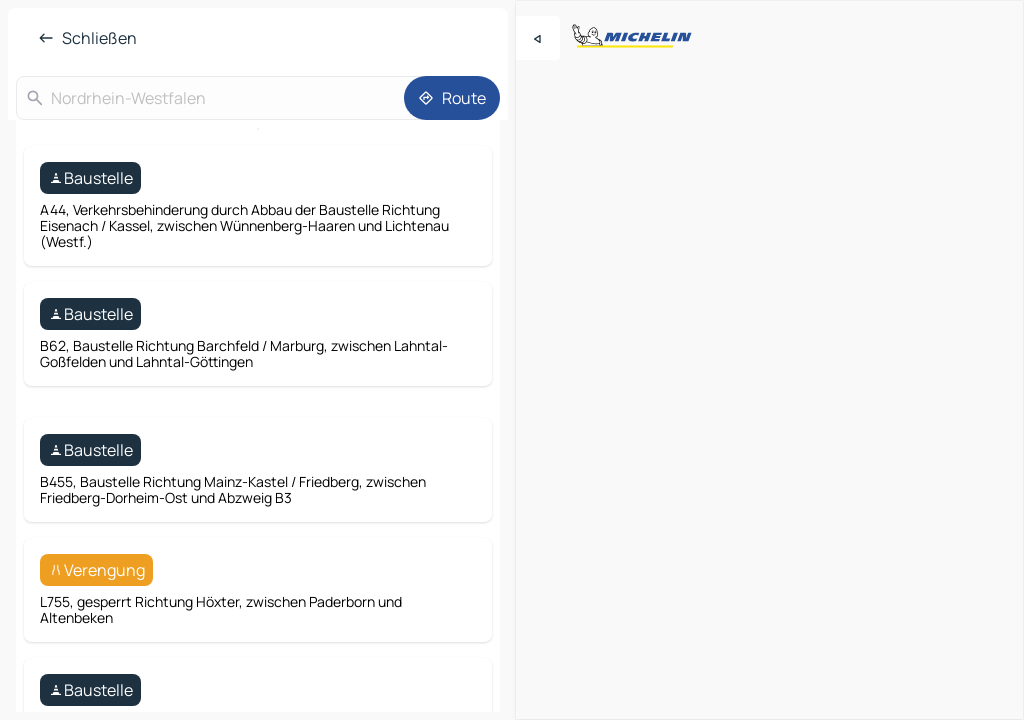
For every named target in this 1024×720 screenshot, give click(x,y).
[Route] (452, 98)
